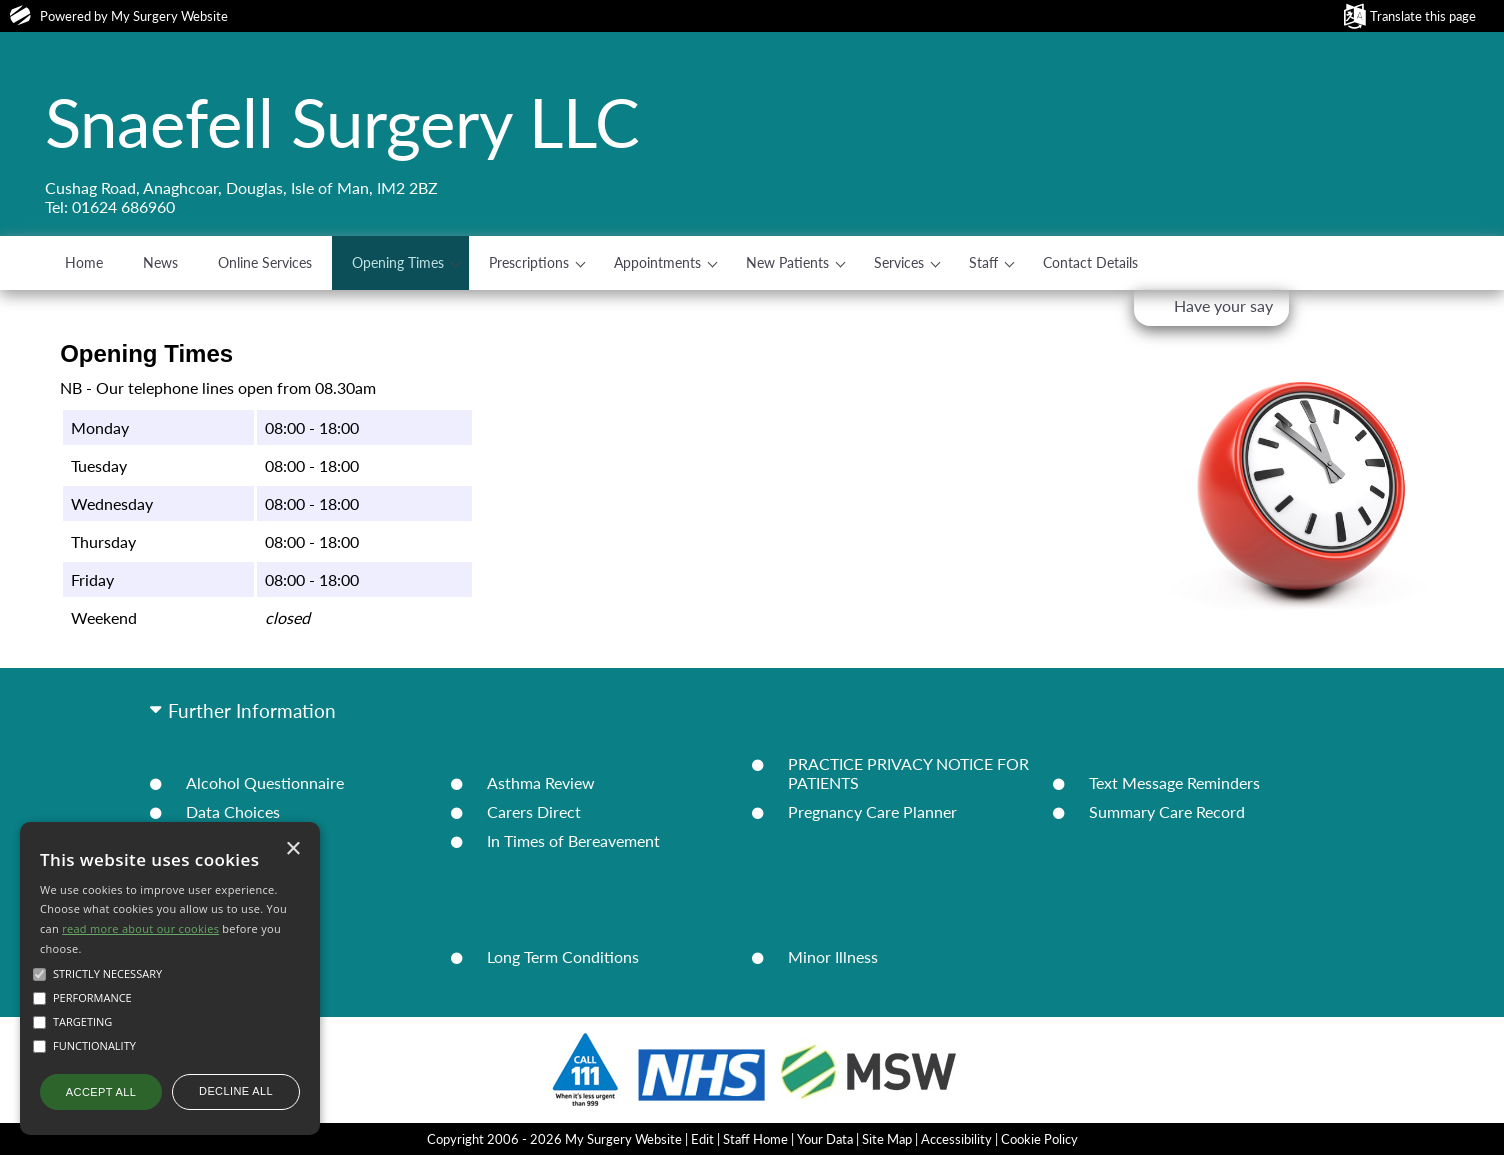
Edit (702, 1139)
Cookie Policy (1039, 1139)
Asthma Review (541, 782)
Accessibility (956, 1139)
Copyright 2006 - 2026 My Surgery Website (554, 1139)
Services (899, 262)
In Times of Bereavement (573, 840)
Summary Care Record (1167, 811)
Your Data (825, 1139)
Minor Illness (833, 956)
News (160, 262)
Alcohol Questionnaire (265, 782)
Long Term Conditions (563, 956)
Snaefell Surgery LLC (342, 122)
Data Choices (233, 811)
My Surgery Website (169, 16)
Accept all (101, 1092)
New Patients (787, 262)
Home (84, 262)
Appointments (657, 262)
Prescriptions (529, 262)
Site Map (887, 1139)
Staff (983, 262)
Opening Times (398, 262)
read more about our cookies (140, 928)
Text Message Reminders (1174, 782)
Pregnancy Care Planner (872, 811)
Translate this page (1423, 16)
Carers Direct (534, 811)
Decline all (236, 1091)
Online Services (265, 262)
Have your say (1223, 305)
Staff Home (755, 1139)
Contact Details (1090, 262)
